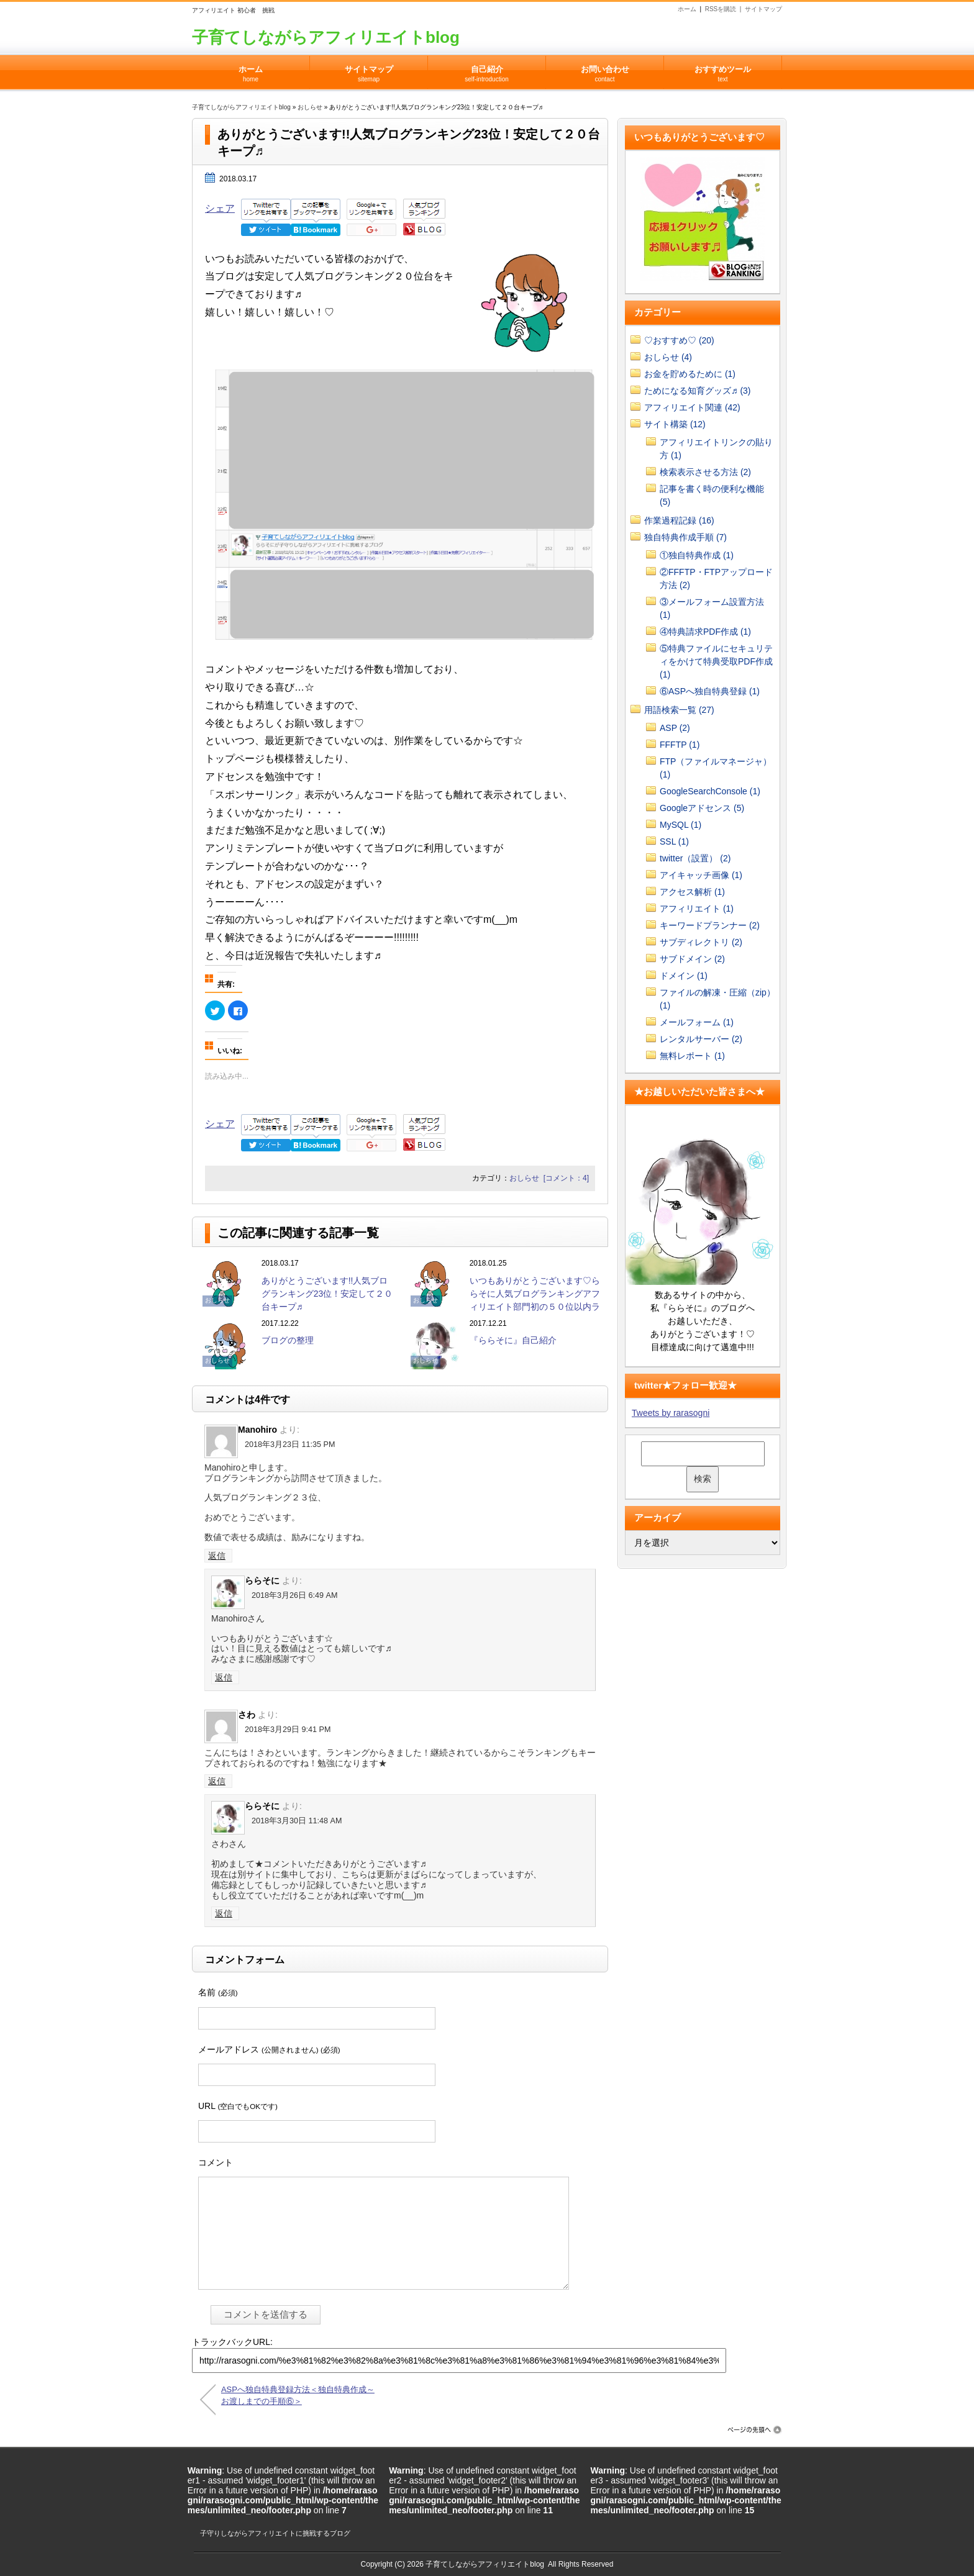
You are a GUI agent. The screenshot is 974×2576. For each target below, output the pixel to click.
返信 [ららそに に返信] (223, 1677)
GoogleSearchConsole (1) (710, 791)
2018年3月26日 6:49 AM (294, 1595)
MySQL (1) (680, 825)
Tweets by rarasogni (670, 1413)
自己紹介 (486, 69)
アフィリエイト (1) (697, 909)
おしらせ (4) (668, 357)
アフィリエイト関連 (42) (692, 407)
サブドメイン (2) (692, 959)
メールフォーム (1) (697, 1022)
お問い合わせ (604, 69)
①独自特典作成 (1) (697, 555)
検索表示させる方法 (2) (705, 472)
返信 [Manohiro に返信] (216, 1556)
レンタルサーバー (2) (701, 1039)
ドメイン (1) (684, 976)
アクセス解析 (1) (692, 892)
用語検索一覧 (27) (679, 710)
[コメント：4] (566, 1178)
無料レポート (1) (692, 1056)
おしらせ (310, 107)
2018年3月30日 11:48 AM (297, 1820)
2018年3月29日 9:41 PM (287, 1729)
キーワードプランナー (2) (710, 925)
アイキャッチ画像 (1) (701, 875)
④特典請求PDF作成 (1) (705, 632)
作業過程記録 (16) (679, 520)
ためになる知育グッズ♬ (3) (697, 391)
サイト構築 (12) (675, 424)
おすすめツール (722, 69)
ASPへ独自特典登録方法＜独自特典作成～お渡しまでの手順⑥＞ (298, 2395)
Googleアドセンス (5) (702, 808)
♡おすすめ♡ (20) (679, 340)
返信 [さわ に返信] (216, 1781)
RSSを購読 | (725, 9)
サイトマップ (763, 9)
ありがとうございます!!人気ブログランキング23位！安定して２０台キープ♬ (327, 1294)
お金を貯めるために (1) (689, 374)
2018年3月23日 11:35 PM (290, 1444)
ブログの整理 (288, 1340)
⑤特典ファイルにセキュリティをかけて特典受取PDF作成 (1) (716, 661)
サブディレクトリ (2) (701, 942)
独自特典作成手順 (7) (685, 537)
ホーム (687, 9)
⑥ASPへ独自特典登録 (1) (710, 691)
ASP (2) (675, 728)
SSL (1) (674, 841)
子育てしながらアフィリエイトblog (326, 37)
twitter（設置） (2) (695, 858)
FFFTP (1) (679, 745)
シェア (220, 208)
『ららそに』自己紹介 (513, 1340)
